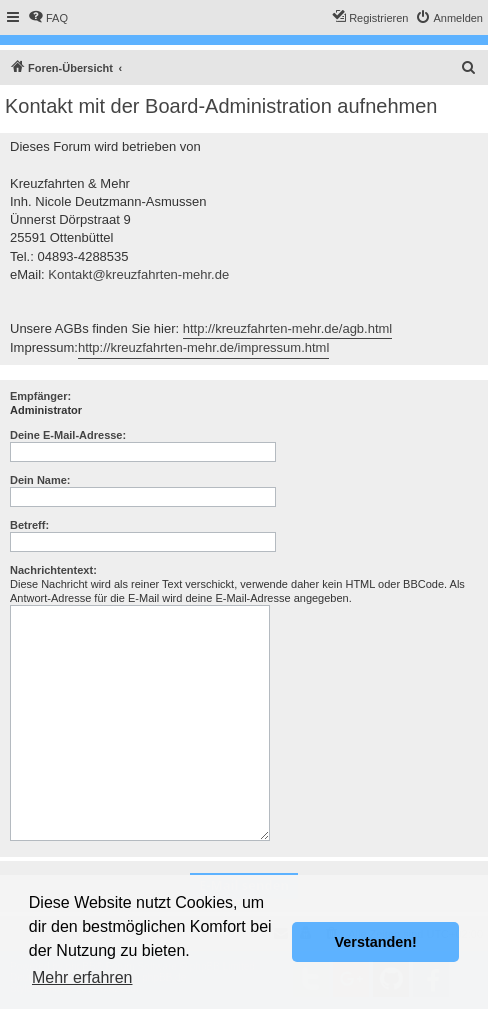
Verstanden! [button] (376, 942)
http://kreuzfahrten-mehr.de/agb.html (288, 328)
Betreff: (29, 525)
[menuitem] (48, 18)
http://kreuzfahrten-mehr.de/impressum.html (203, 347)
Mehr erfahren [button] (82, 977)
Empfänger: (40, 396)
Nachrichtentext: (53, 570)
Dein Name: (40, 480)
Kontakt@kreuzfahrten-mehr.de (138, 274)
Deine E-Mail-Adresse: (68, 435)
